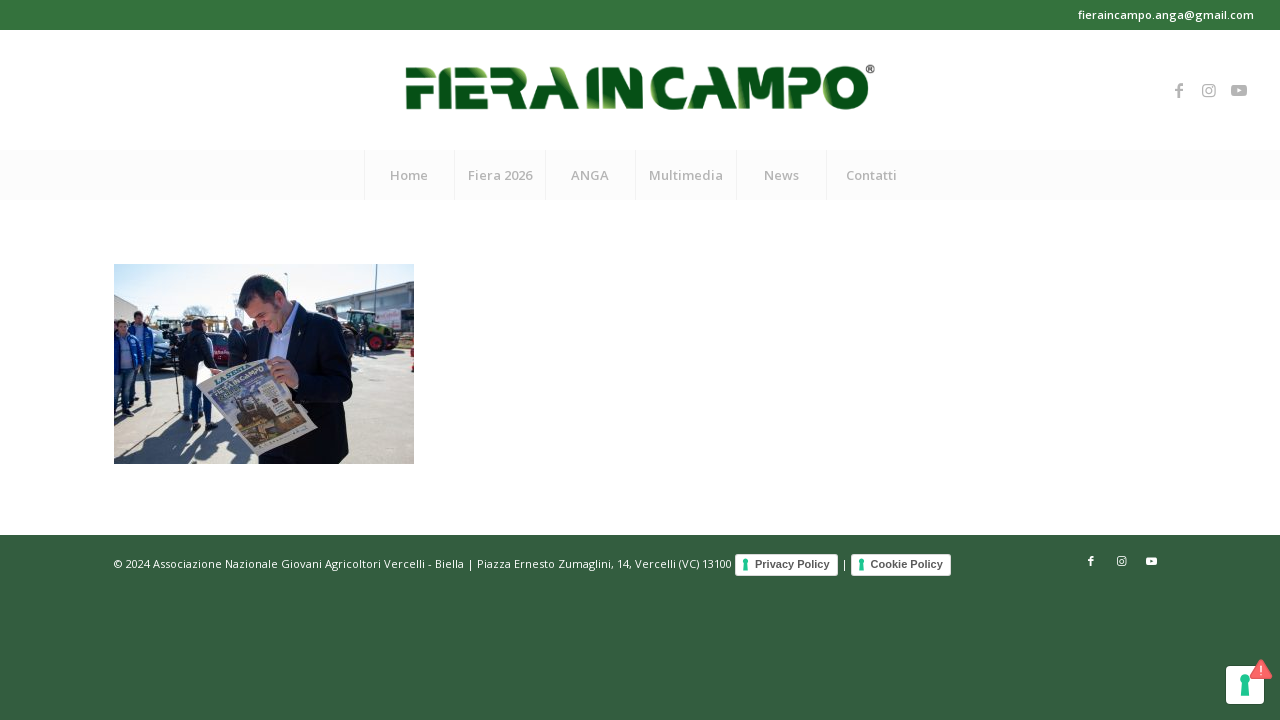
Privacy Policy (792, 564)
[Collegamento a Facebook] (1179, 90)
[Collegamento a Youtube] (1239, 90)
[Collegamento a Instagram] (1209, 90)
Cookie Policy (907, 564)
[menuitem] (409, 175)
